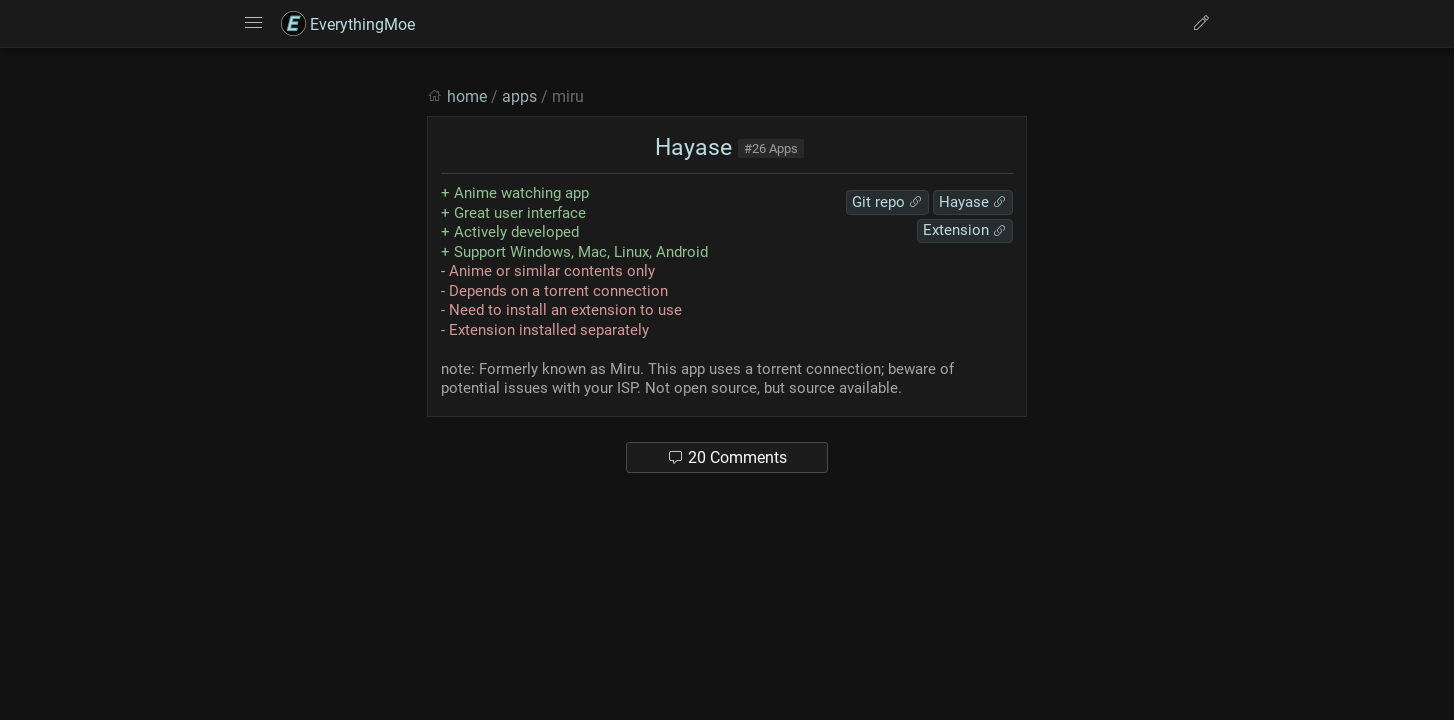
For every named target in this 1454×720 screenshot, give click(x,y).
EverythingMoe (348, 24)
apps (519, 96)
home (467, 96)
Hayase (690, 147)
